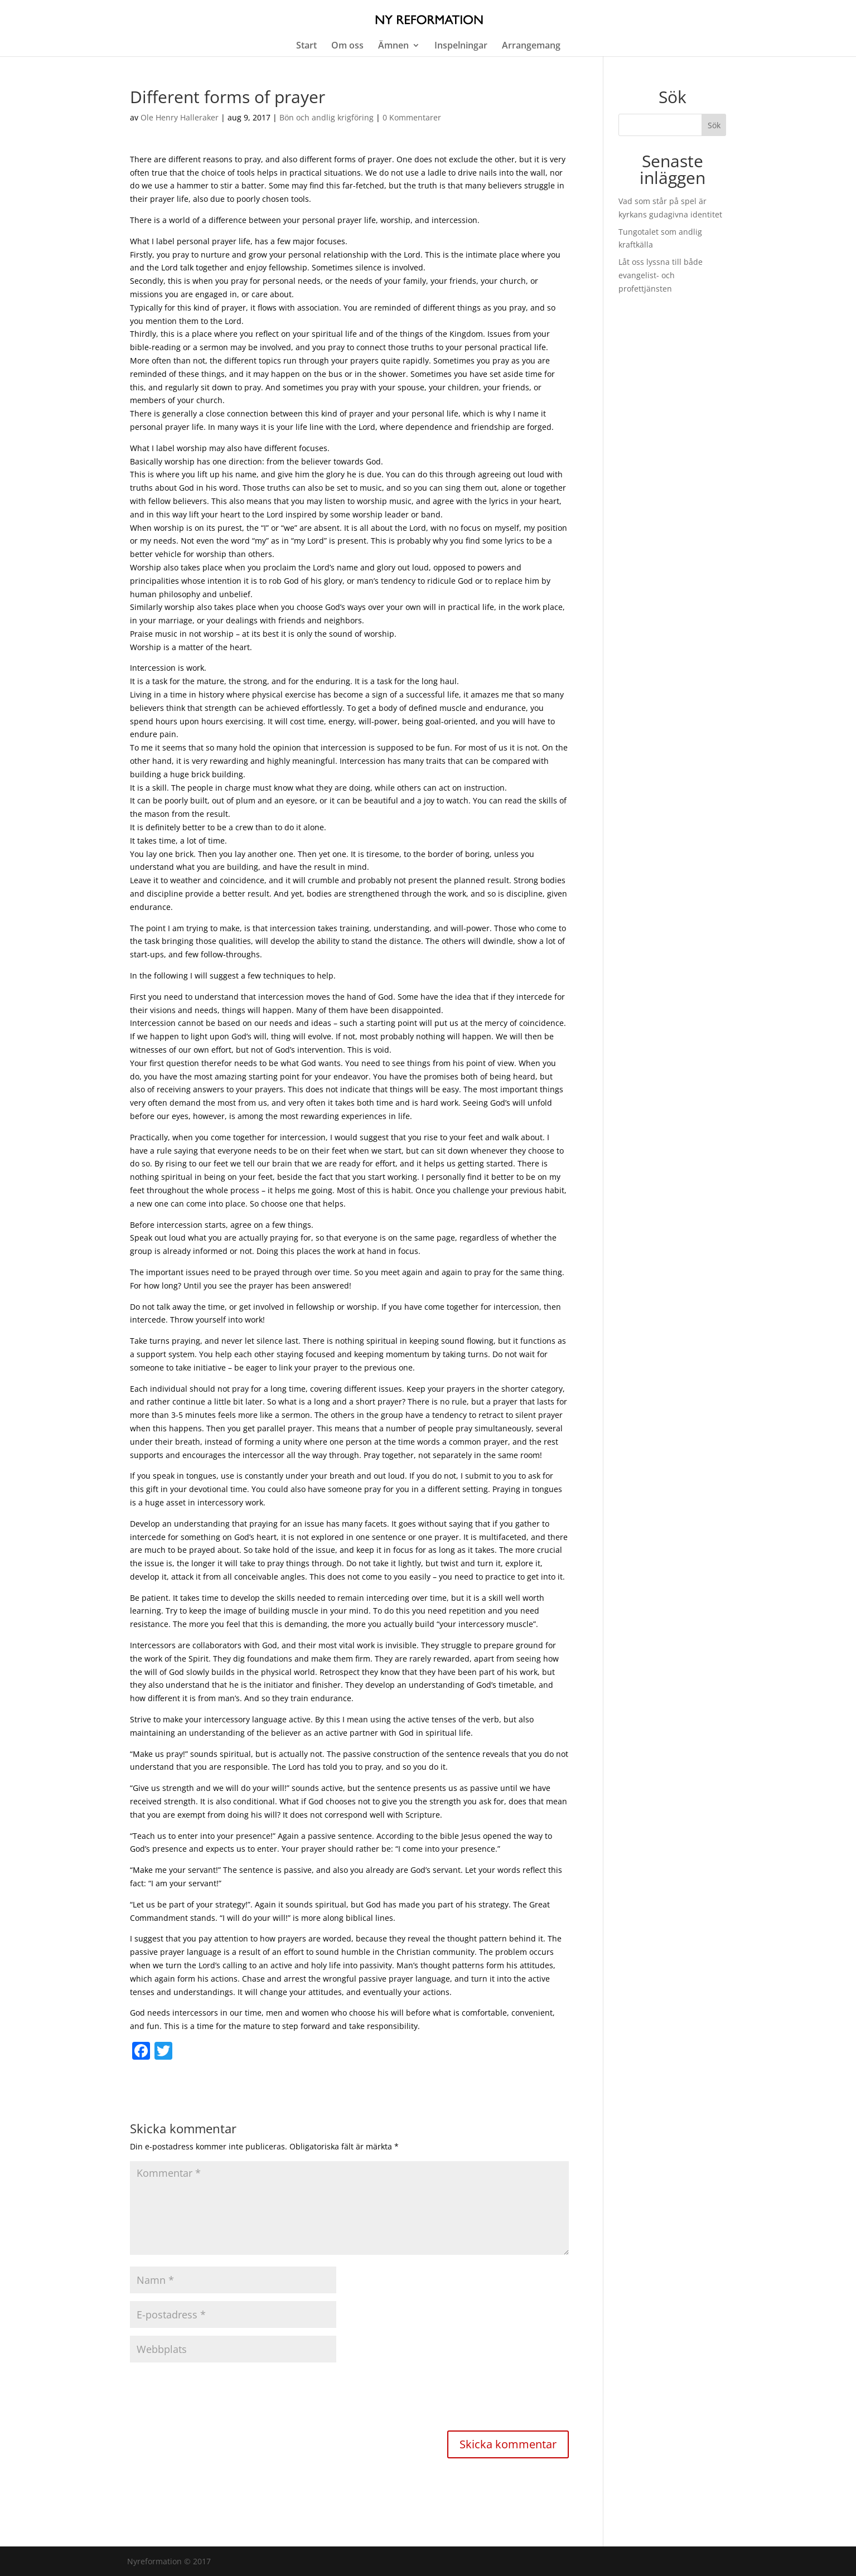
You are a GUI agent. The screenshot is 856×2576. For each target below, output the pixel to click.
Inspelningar (460, 46)
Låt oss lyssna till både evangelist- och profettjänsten (660, 275)
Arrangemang (531, 46)
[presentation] (214, 2397)
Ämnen (393, 46)
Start (306, 46)
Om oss (347, 46)
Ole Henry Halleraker (180, 117)
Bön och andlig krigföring (326, 117)
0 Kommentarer (412, 117)
